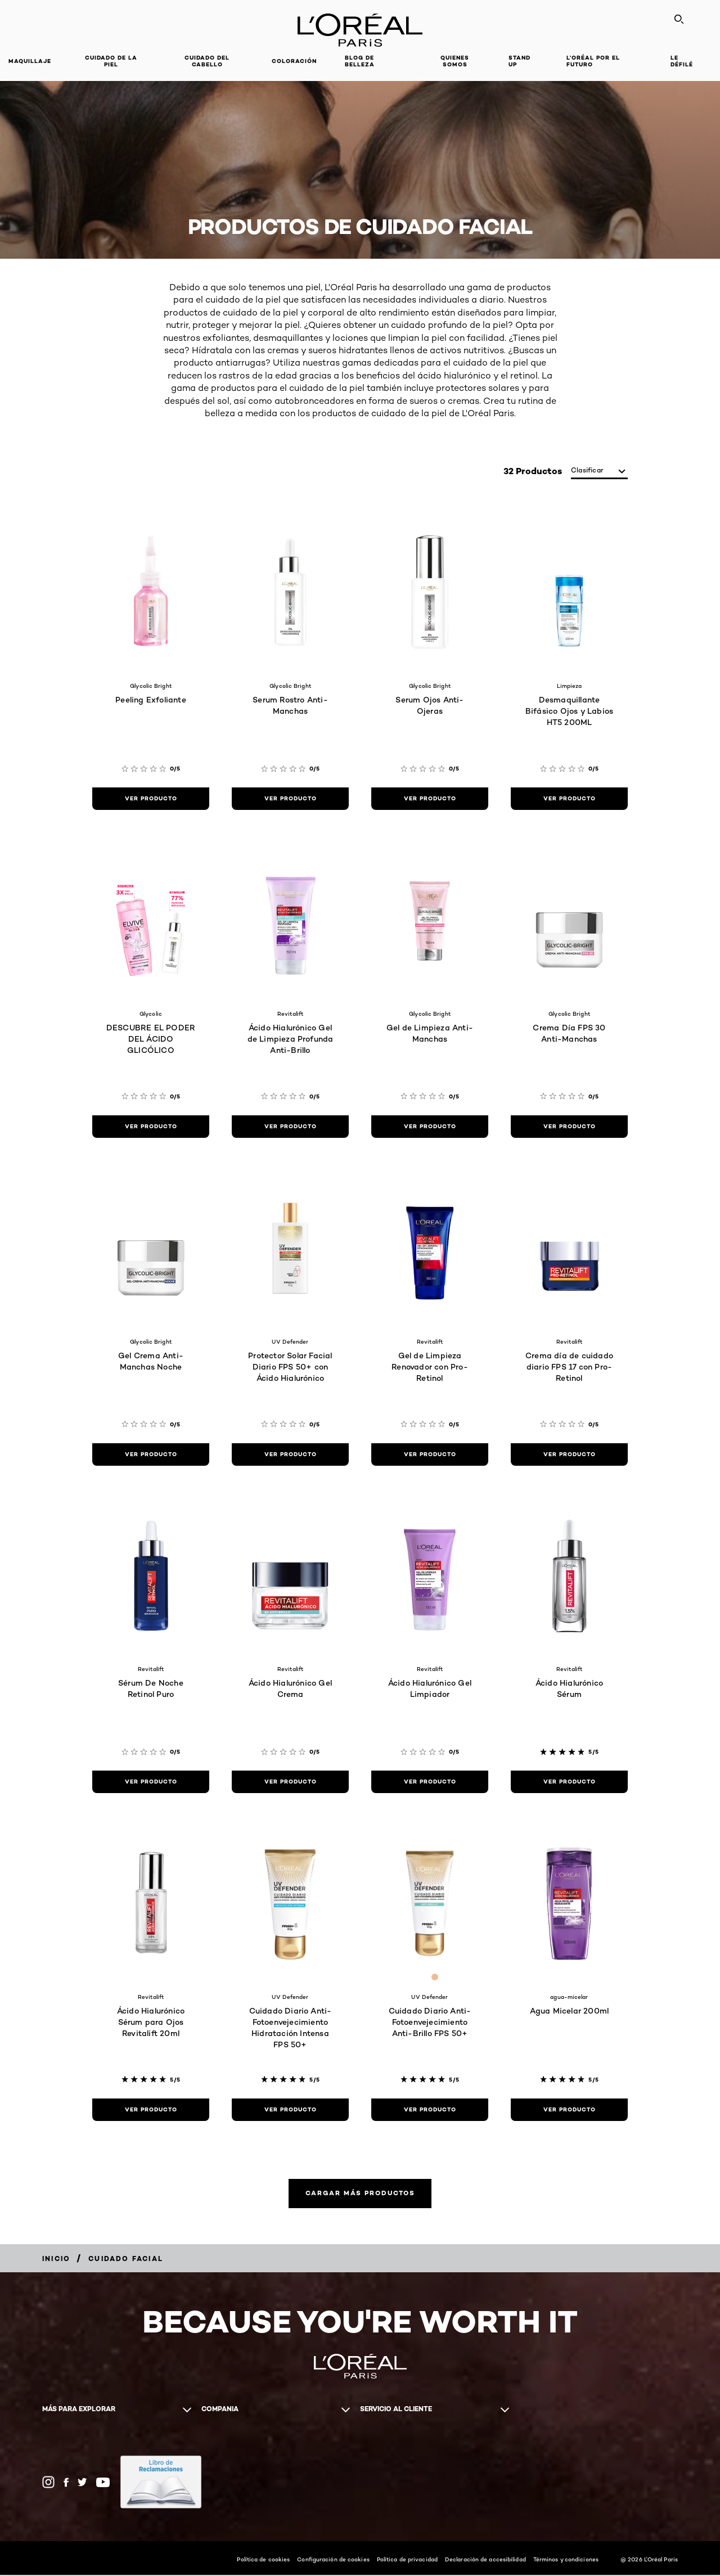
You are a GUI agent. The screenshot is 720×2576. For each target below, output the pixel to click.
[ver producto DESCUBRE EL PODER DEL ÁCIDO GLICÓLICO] (150, 1126)
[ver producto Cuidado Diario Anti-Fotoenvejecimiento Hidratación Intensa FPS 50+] (290, 2109)
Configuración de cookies (333, 2560)
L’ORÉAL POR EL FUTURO (593, 61)
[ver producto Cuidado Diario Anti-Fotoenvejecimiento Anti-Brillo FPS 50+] (429, 2109)
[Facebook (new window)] (66, 2483)
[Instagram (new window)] (48, 2483)
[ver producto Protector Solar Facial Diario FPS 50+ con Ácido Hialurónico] (290, 1454)
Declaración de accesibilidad (485, 2560)
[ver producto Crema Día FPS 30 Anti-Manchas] (569, 1126)
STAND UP (519, 61)
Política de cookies (263, 2560)
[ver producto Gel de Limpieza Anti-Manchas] (429, 1126)
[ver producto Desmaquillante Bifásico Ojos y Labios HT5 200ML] (569, 798)
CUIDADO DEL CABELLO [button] (207, 61)
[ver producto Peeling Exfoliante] (150, 798)
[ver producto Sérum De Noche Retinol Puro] (150, 1782)
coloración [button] (294, 61)
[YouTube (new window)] (103, 2483)
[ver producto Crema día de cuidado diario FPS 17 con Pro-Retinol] (569, 1454)
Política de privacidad (407, 2560)
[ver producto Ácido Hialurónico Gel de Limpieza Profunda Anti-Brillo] (290, 1126)
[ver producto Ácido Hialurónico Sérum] (569, 1782)
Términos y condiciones (565, 2560)
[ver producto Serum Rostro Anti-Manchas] (290, 798)
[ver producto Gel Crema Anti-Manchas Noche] (150, 1454)
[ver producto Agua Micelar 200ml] (569, 2109)
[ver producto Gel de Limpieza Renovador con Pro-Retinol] (429, 1454)
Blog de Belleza (360, 61)
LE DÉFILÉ (681, 61)
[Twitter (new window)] (82, 2483)
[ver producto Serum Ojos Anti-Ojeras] (429, 798)
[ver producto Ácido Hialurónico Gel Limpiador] (429, 1782)
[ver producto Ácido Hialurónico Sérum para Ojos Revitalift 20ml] (150, 2109)
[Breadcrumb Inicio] (56, 2260)
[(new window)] (161, 2483)
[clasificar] (599, 471)
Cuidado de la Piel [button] (111, 61)
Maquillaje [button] (29, 61)
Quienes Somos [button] (454, 61)
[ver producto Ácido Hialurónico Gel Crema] (290, 1782)
